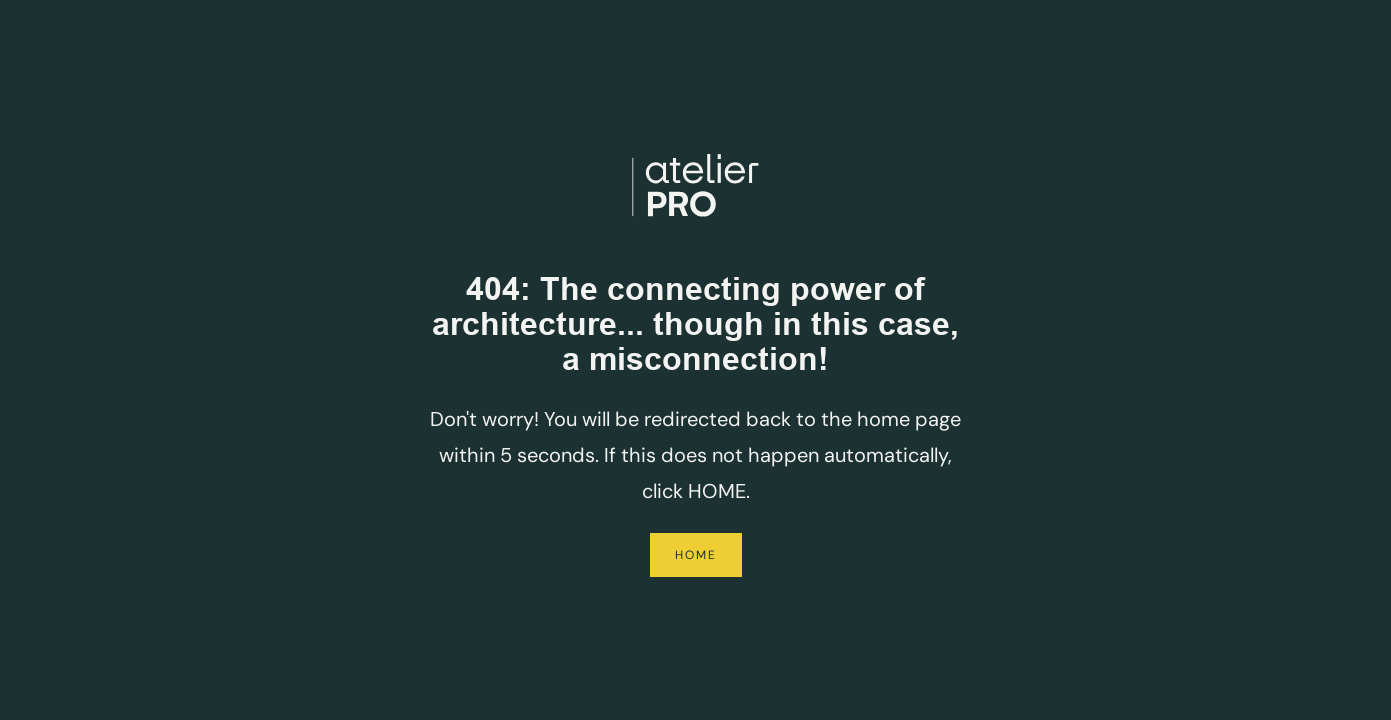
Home (696, 555)
